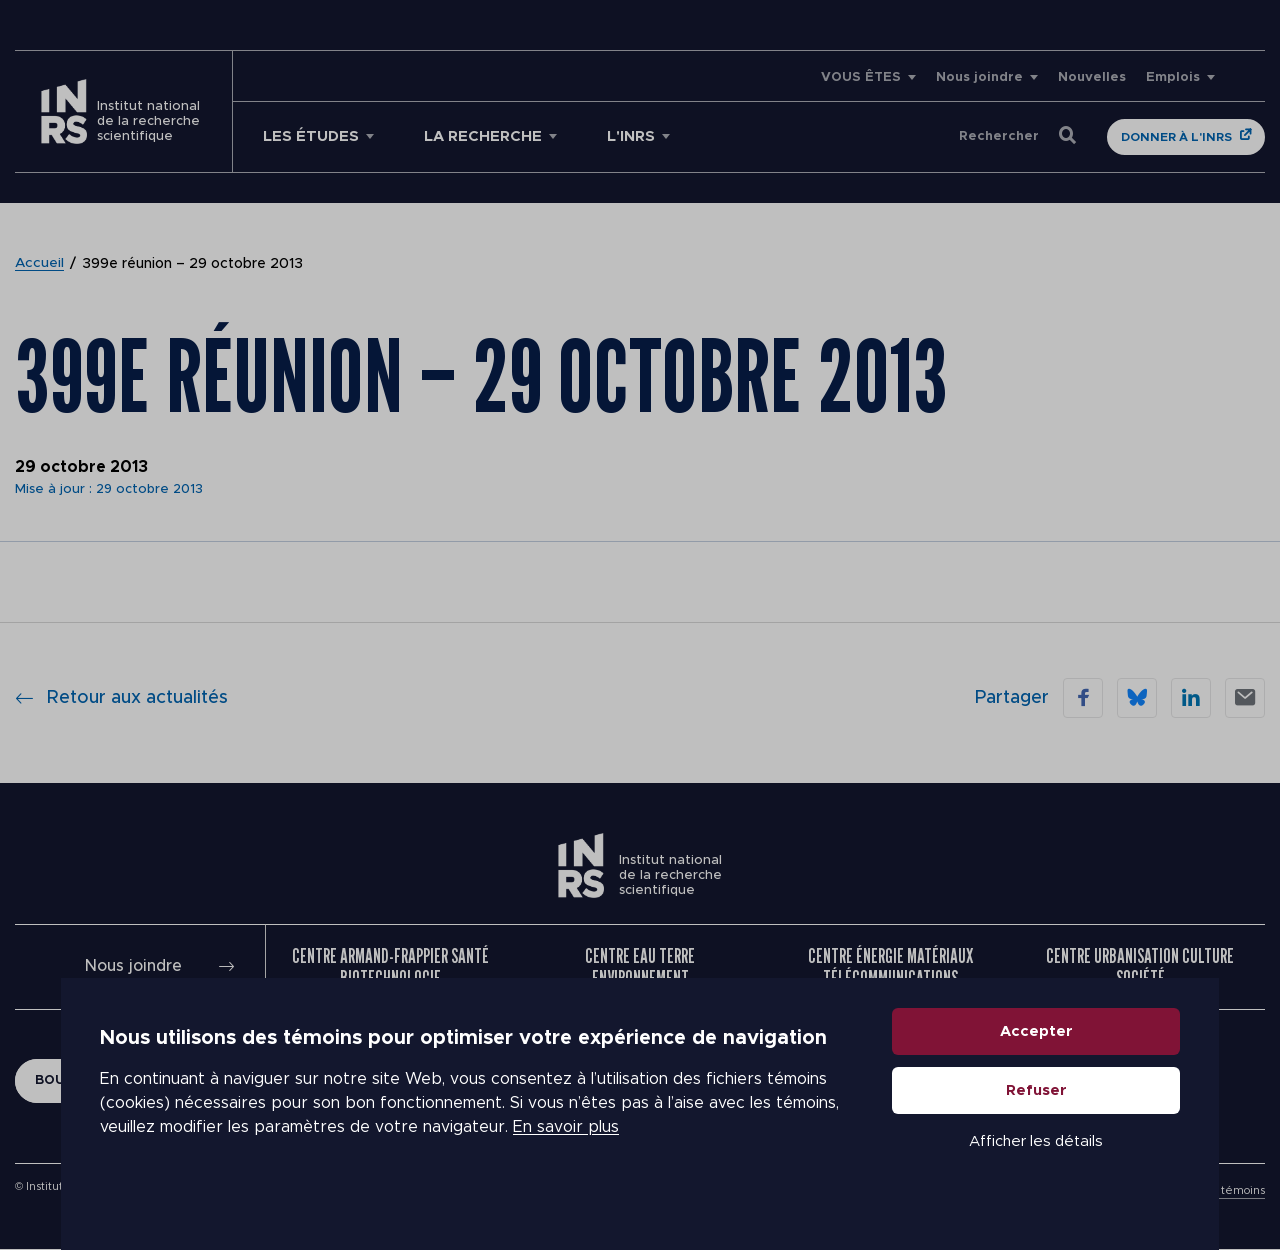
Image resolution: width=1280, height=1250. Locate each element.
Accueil (40, 264)
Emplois (1173, 77)
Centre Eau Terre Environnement (640, 967)
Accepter (1036, 1053)
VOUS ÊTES (861, 77)
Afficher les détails (1036, 1163)
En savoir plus (566, 1150)
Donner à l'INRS (1176, 137)
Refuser (1036, 1112)
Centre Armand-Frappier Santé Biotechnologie (390, 967)
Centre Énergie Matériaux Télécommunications (890, 967)
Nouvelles (1092, 77)
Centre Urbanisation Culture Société (1140, 967)
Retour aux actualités (121, 698)
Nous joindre (979, 77)
